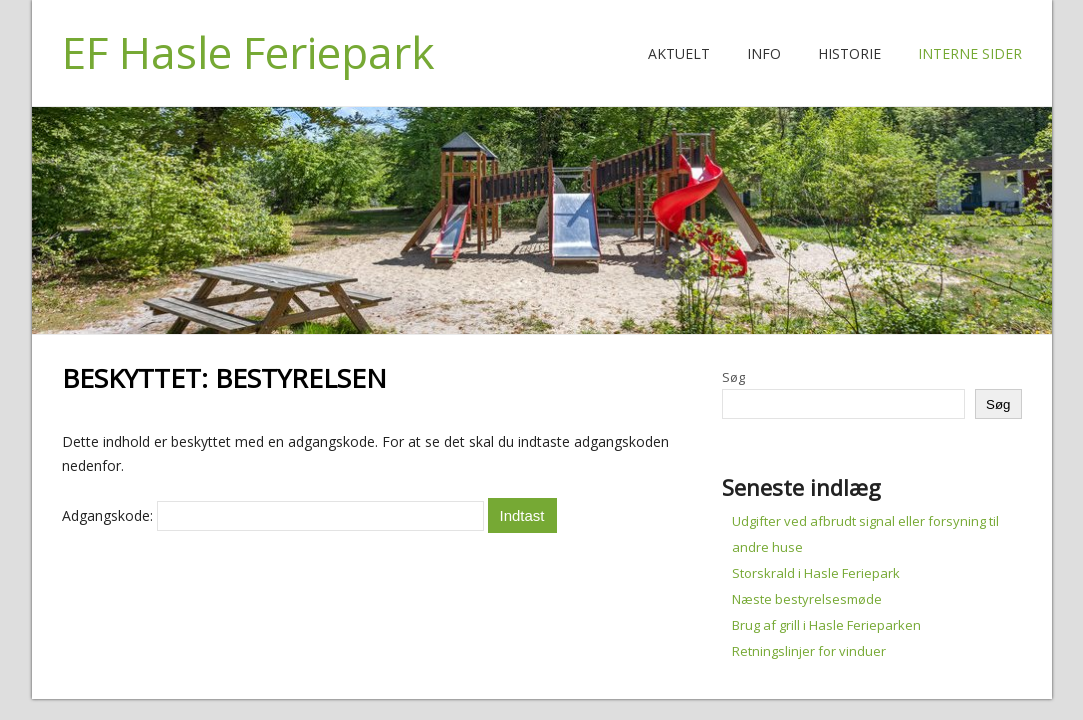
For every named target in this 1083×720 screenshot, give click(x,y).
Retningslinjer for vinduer (809, 651)
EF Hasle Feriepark (248, 52)
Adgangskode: (273, 515)
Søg (733, 377)
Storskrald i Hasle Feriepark (816, 573)
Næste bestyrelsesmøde (807, 599)
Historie (849, 53)
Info (764, 53)
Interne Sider (970, 53)
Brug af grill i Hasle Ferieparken (826, 625)
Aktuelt (679, 53)
